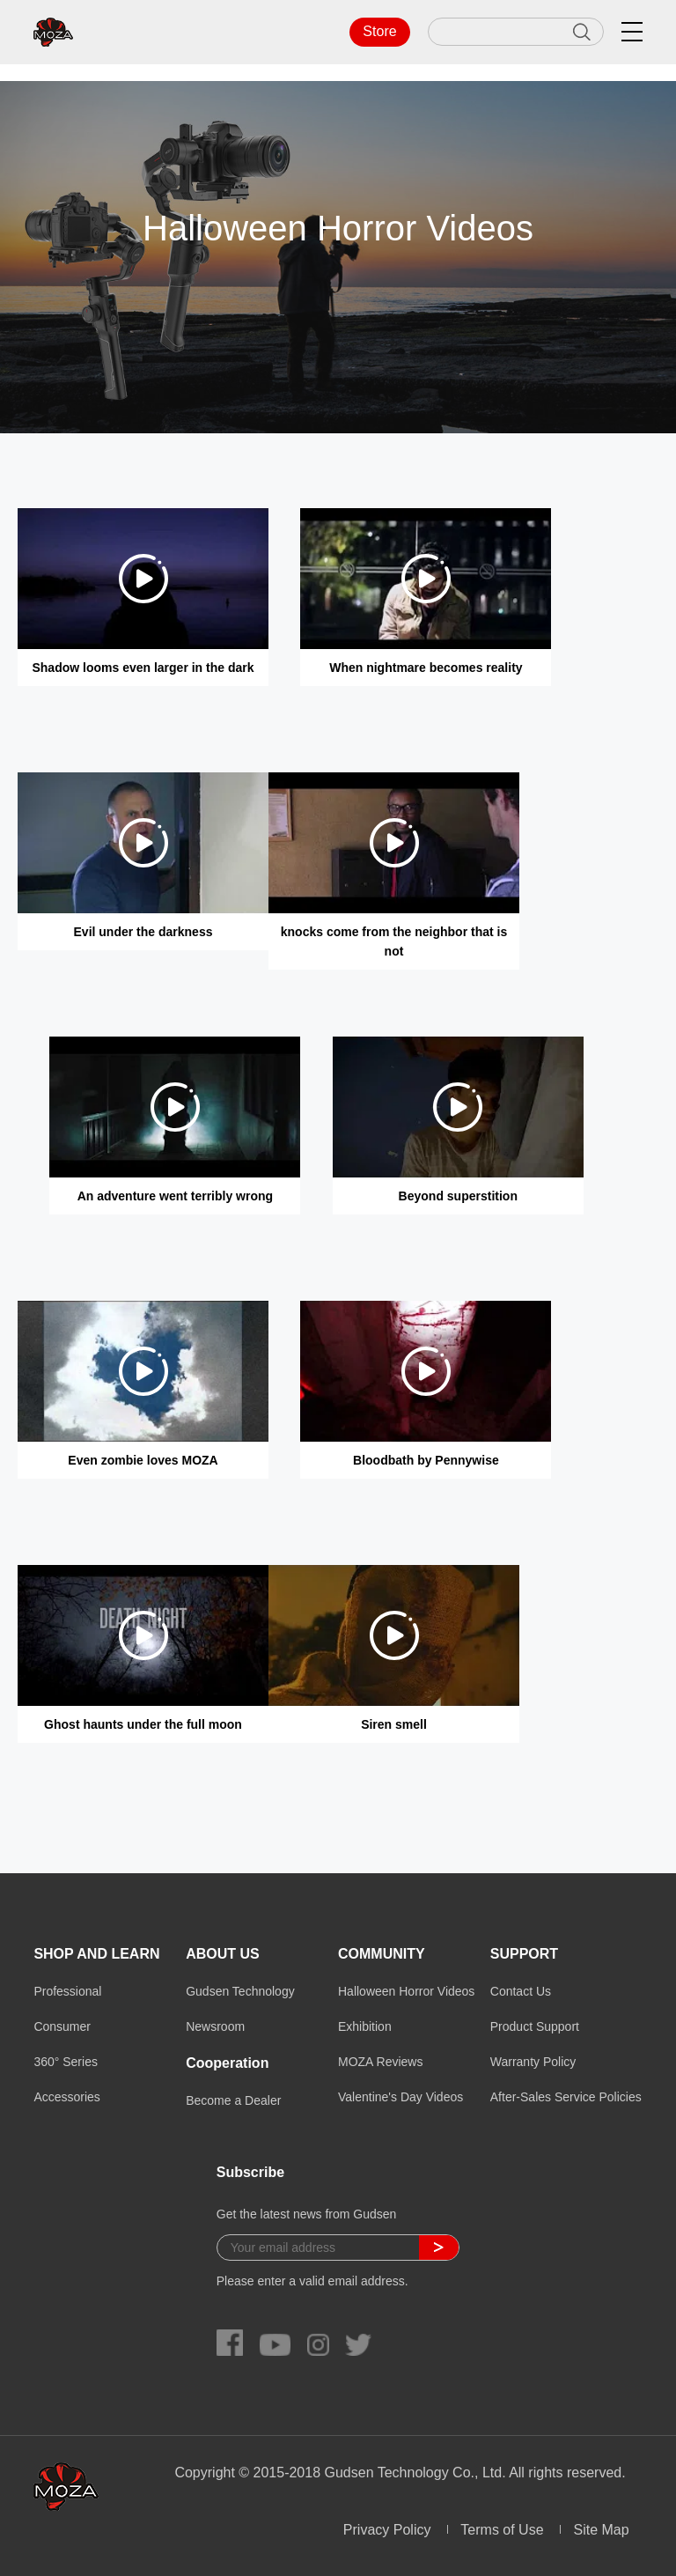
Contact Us (520, 1991)
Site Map (600, 2529)
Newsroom (215, 2026)
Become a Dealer (233, 2100)
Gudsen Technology (240, 1991)
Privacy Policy (387, 2529)
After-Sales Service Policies (566, 2097)
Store (379, 31)
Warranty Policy (533, 2062)
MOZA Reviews (380, 2062)
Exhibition (365, 2026)
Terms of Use (501, 2529)
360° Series (65, 2062)
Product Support (534, 2026)
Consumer (62, 2026)
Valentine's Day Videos (400, 2097)
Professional (67, 1991)
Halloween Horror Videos (406, 1991)
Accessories (66, 2097)
